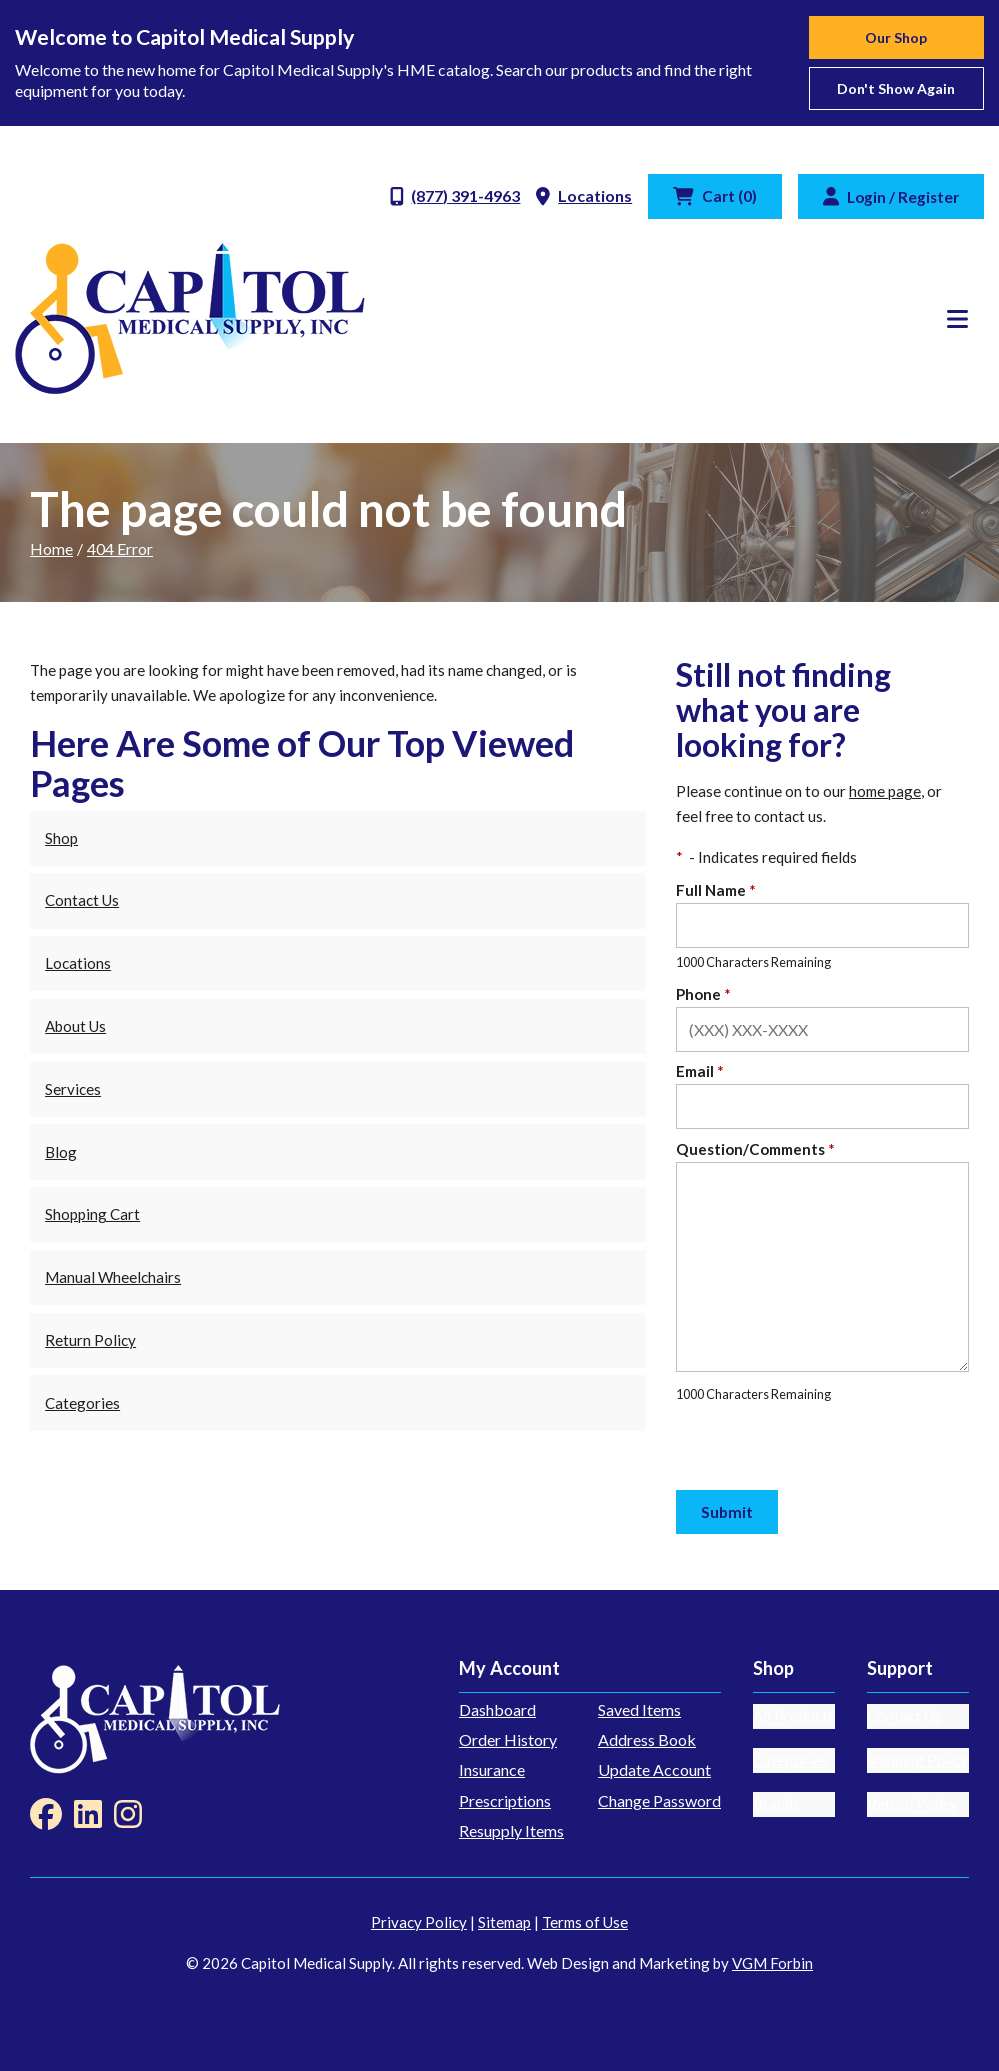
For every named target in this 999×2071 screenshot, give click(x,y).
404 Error (120, 548)
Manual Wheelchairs (113, 1277)
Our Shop (896, 37)
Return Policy (90, 1340)
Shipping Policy (918, 1760)
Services (73, 1089)
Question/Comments (755, 1149)
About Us (75, 1026)
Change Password (659, 1800)
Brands (776, 1804)
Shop (61, 838)
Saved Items (639, 1709)
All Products (794, 1716)
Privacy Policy (419, 1922)
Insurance (492, 1769)
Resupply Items (511, 1830)
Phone (703, 994)
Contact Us (82, 900)
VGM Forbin (772, 1963)
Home (51, 548)
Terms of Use (585, 1922)
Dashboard (497, 1709)
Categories (82, 1403)
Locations (78, 963)
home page (885, 791)
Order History (508, 1739)
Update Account (654, 1769)
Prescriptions (505, 1800)
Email (700, 1071)
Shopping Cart (92, 1214)
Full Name (716, 890)
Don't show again (896, 88)
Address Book (647, 1739)
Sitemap (504, 1922)
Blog (61, 1152)
